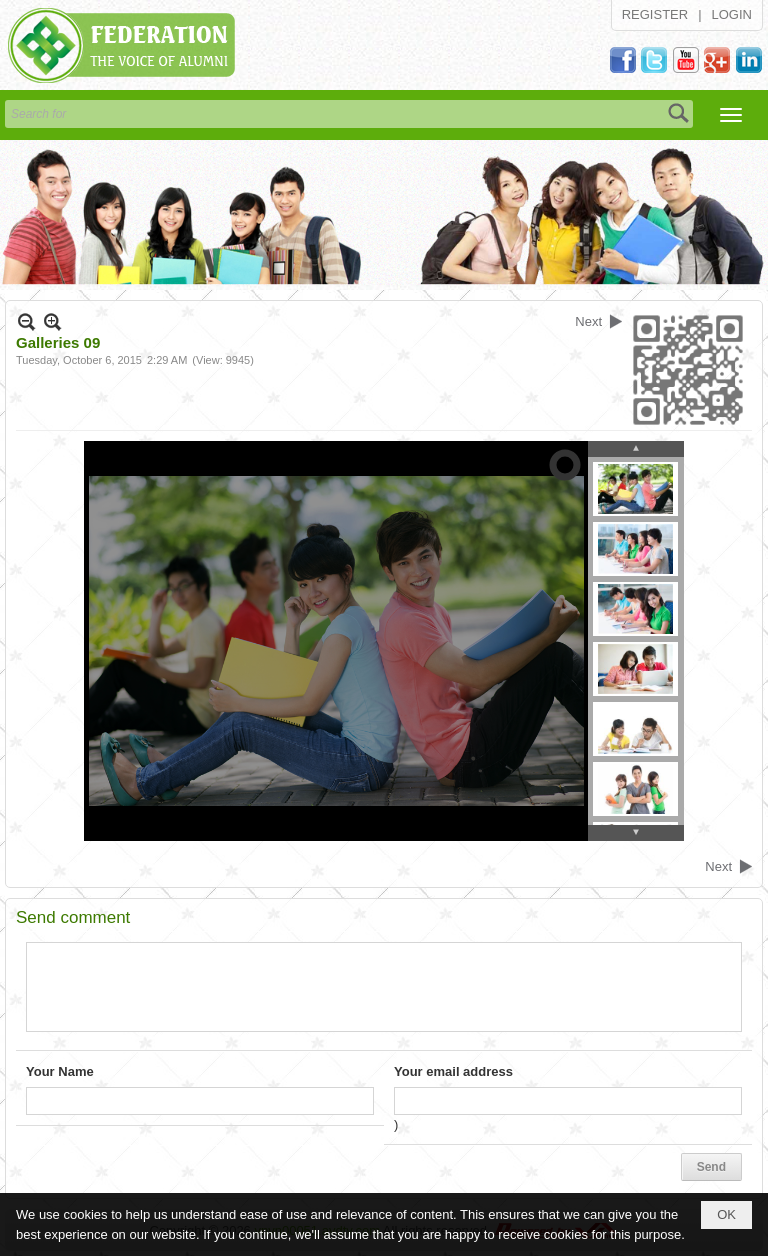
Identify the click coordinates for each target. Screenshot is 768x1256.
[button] (731, 115)
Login (732, 14)
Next (588, 321)
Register (655, 14)
